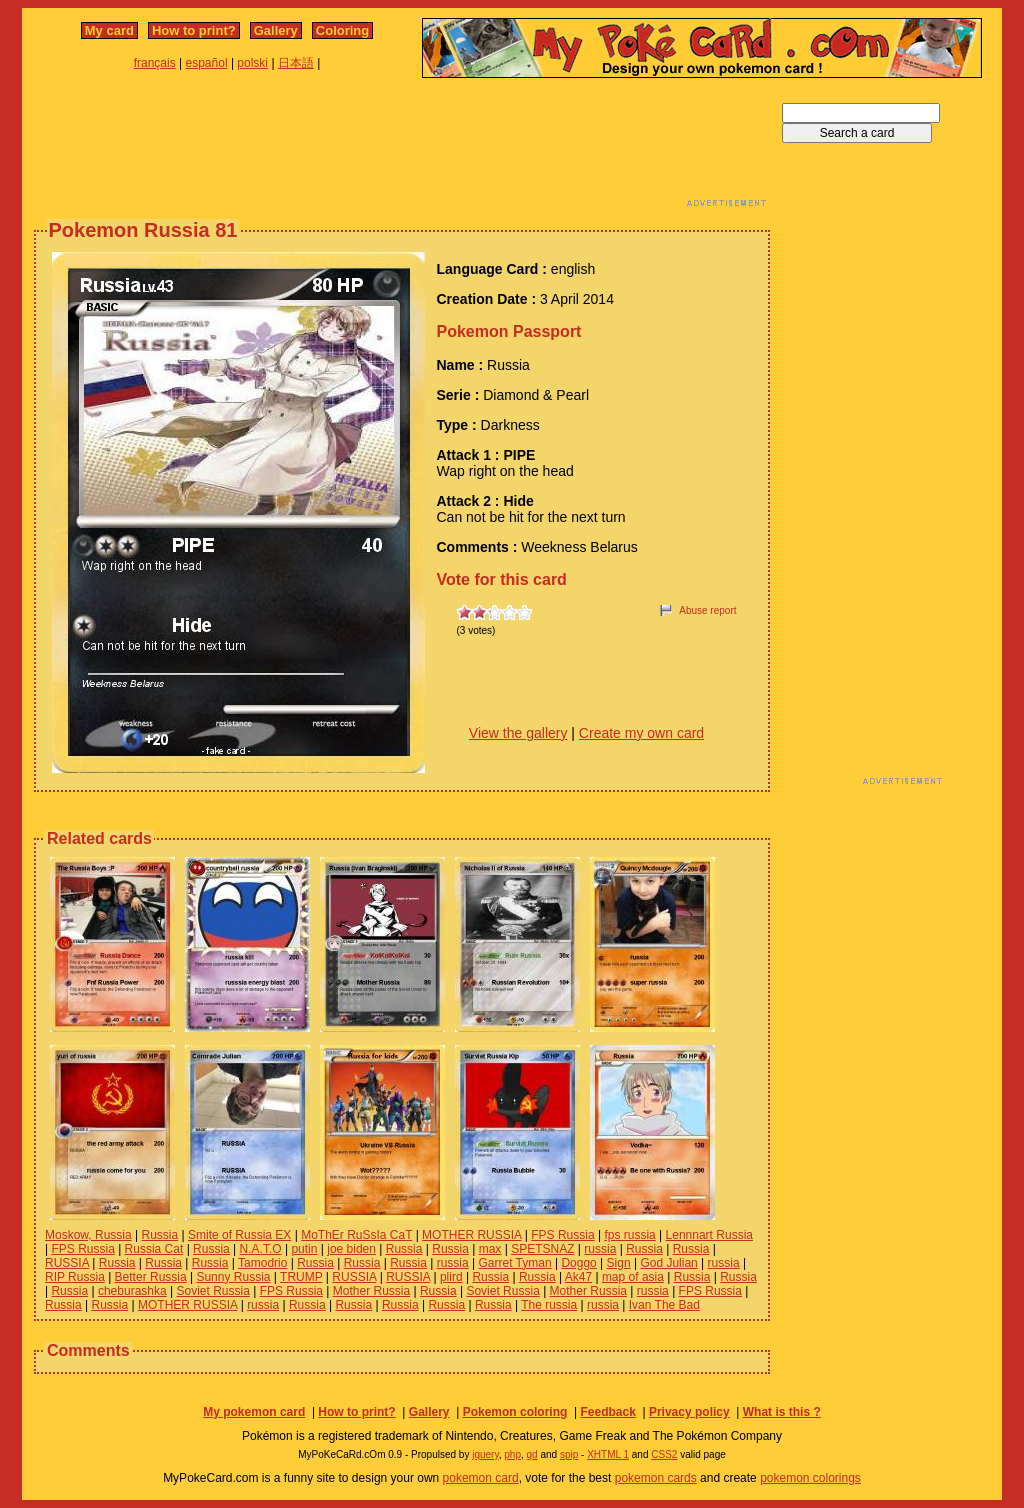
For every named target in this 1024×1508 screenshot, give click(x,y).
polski (252, 63)
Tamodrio (262, 1263)
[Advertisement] (402, 148)
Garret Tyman (514, 1263)
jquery (485, 1454)
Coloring (342, 30)
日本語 (296, 63)
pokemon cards (656, 1478)
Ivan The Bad (664, 1305)
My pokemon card (254, 1412)
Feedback (607, 1412)
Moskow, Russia (88, 1235)
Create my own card (641, 733)
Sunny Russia (233, 1277)
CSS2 (664, 1454)
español (207, 63)
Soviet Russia (212, 1291)
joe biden (351, 1249)
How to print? (194, 30)
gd (532, 1454)
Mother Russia (371, 1291)
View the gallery (518, 733)
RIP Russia (75, 1277)
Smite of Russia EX (239, 1235)
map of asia (633, 1277)
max (490, 1249)
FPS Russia (562, 1235)
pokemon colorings (810, 1478)
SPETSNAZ (542, 1249)
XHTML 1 (608, 1454)
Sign (619, 1263)
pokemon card (481, 1478)
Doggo (578, 1263)
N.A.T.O (261, 1249)
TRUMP (301, 1277)
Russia (160, 1235)
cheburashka (132, 1291)
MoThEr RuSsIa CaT (356, 1235)
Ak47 (578, 1277)
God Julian (668, 1263)
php (512, 1454)
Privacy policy (689, 1412)
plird (451, 1277)
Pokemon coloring (515, 1412)
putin (304, 1249)
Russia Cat (154, 1249)
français (155, 63)
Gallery (276, 30)
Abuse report (707, 610)
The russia (549, 1305)
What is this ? (782, 1412)
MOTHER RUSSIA (471, 1235)
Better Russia (151, 1277)
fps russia (629, 1235)
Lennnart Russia (709, 1235)
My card (109, 30)
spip (569, 1454)
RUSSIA (67, 1263)
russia (600, 1249)
